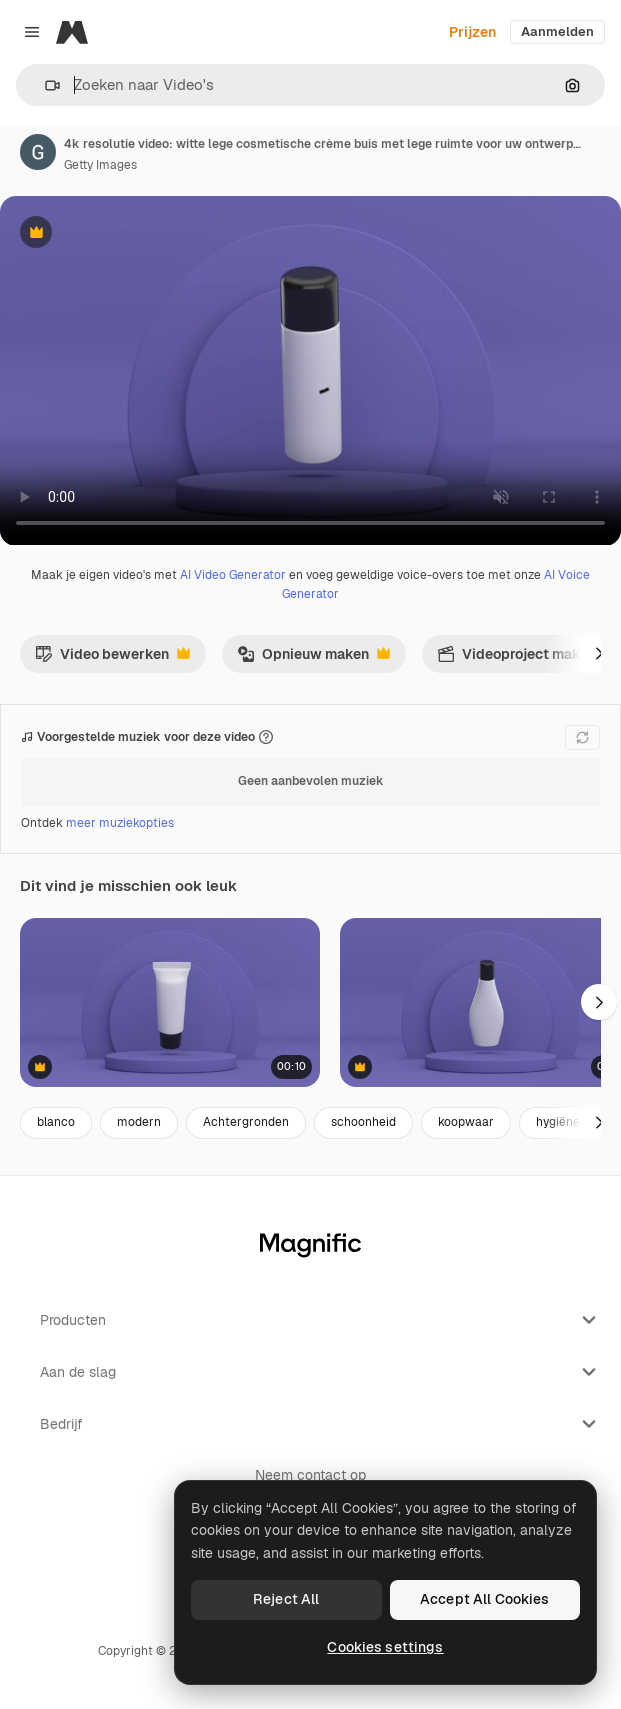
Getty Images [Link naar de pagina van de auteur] (100, 165)
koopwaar (466, 1122)
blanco (56, 1122)
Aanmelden (557, 31)
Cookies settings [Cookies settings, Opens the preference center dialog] (385, 1647)
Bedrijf (320, 1424)
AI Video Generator (233, 575)
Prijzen (472, 32)
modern (139, 1122)
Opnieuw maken (313, 659)
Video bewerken (112, 659)
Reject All (286, 1599)
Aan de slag (320, 1372)
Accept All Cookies (485, 1599)
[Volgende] (599, 654)
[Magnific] (72, 32)
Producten (320, 1320)
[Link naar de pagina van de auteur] (38, 152)
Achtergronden (246, 1122)
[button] (44, 85)
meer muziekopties (120, 823)
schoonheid (363, 1122)
